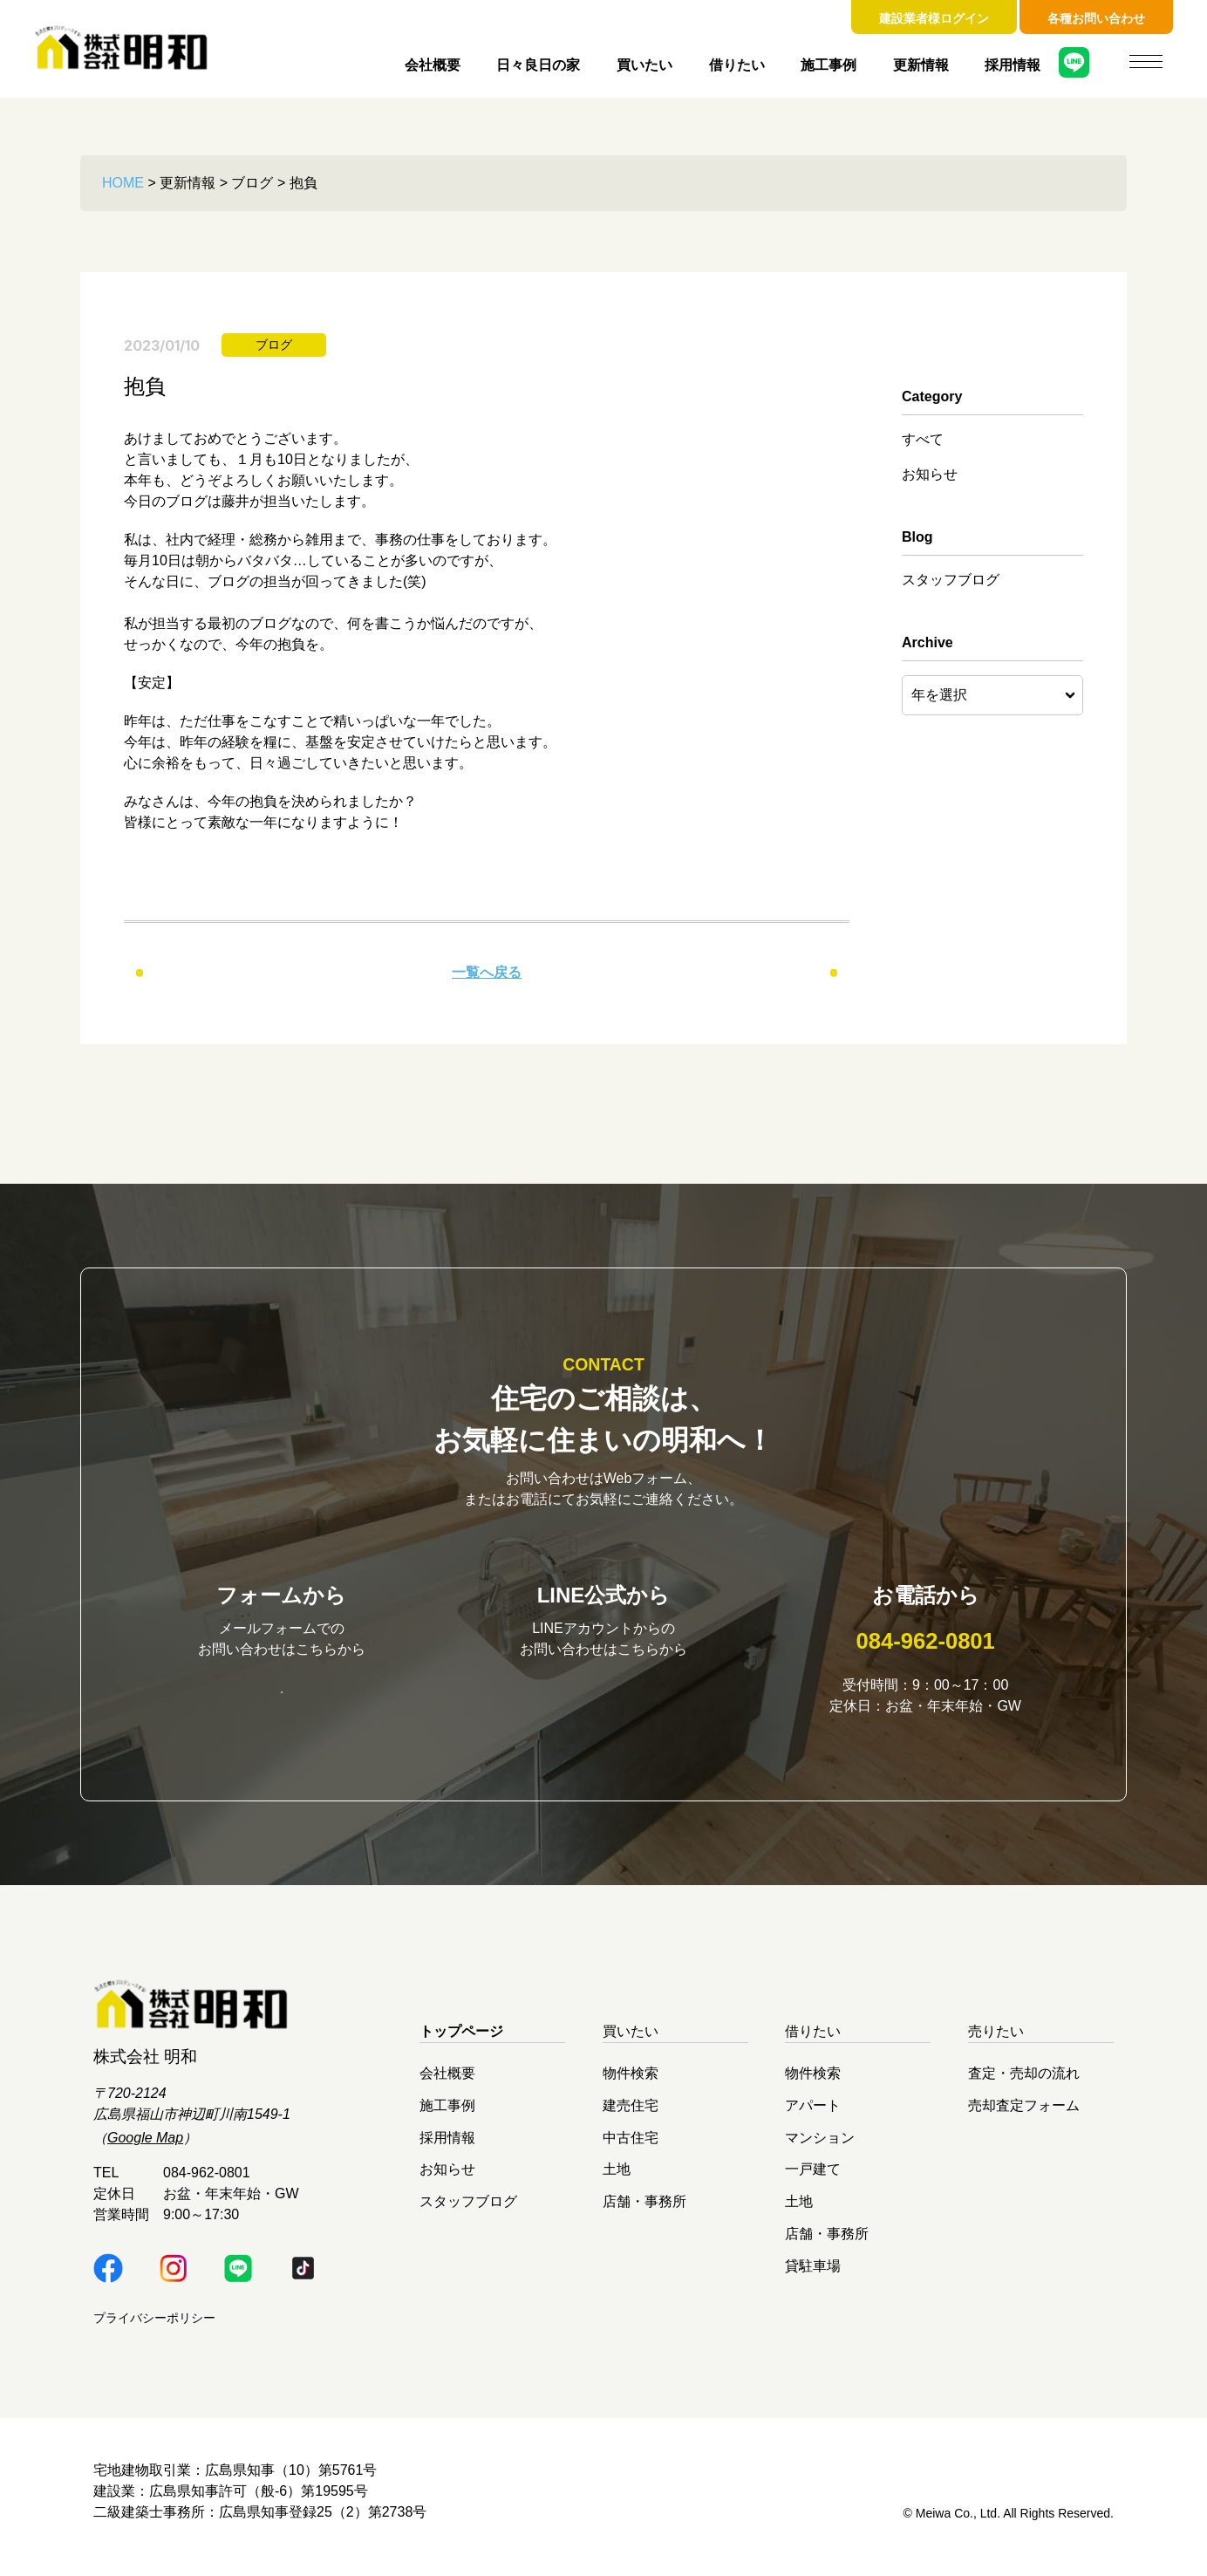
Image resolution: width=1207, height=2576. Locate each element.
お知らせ (930, 474)
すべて (923, 439)
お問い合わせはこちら (281, 1702)
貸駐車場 (813, 2276)
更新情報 (921, 65)
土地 (617, 2180)
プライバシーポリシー (154, 2329)
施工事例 (828, 65)
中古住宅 (630, 2148)
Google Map (145, 2149)
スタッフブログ (950, 579)
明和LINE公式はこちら (603, 1701)
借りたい (737, 65)
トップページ (461, 2042)
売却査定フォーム (1024, 2116)
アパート (813, 2116)
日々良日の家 (538, 65)
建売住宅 (630, 2116)
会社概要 (432, 65)
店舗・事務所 (644, 2212)
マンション (820, 2148)
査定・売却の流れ (1024, 2084)
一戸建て (813, 2180)
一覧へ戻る (487, 972)
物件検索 (630, 2084)
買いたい (644, 65)
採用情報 (1012, 65)
